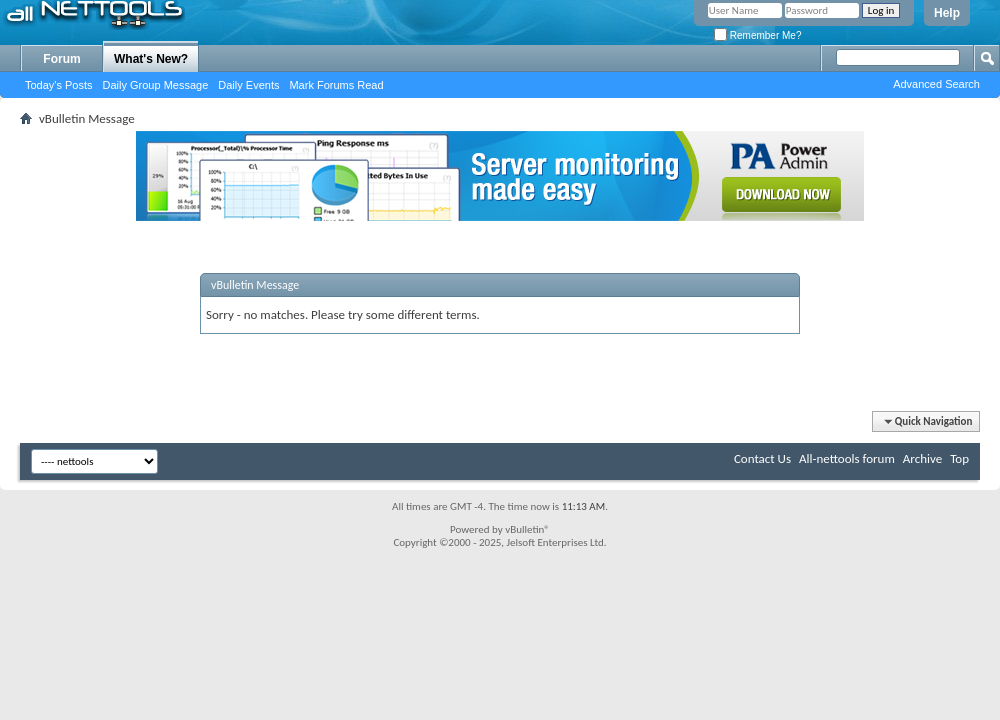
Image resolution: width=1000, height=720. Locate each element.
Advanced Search (936, 84)
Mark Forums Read (336, 85)
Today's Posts (59, 85)
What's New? (151, 59)
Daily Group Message (156, 85)
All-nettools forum (847, 458)
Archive (922, 458)
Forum (61, 59)
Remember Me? (757, 35)
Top (959, 458)
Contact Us (762, 458)
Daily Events (248, 85)
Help (947, 13)
